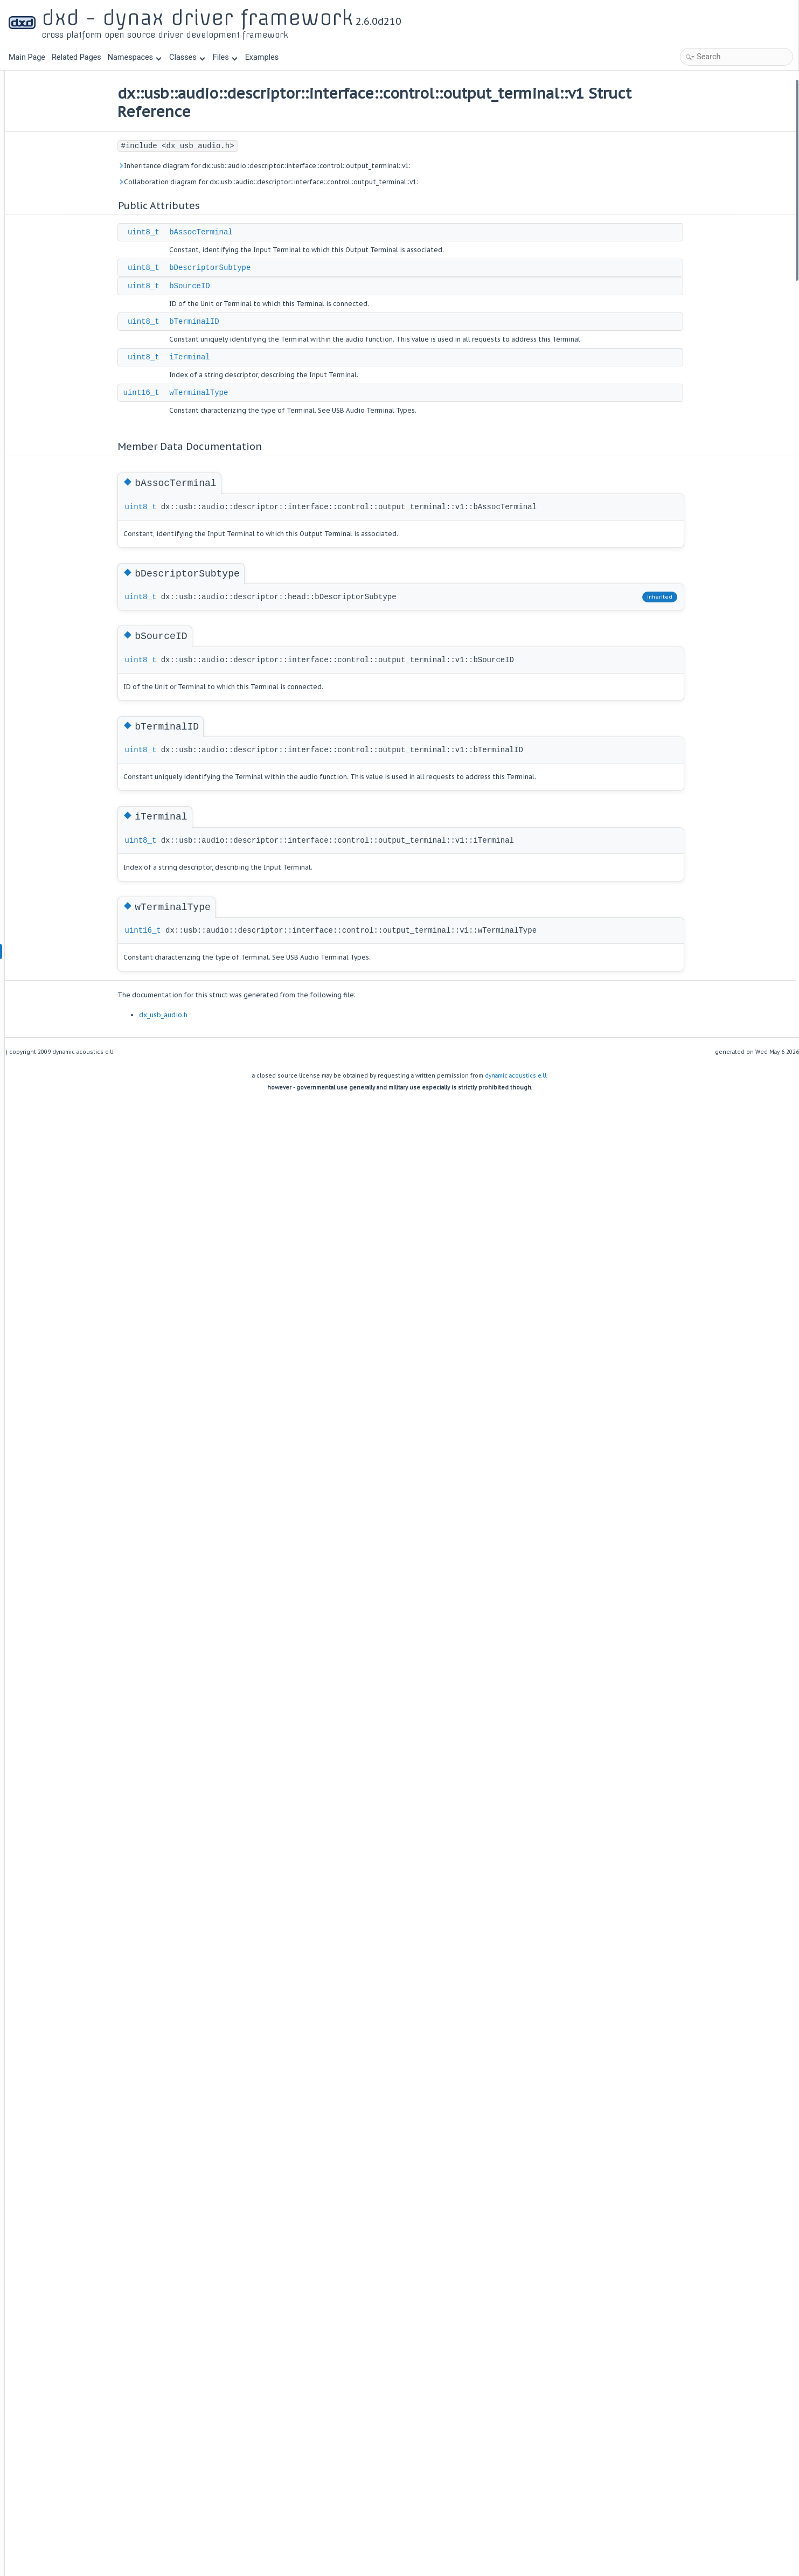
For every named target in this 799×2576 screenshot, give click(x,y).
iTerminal (221, 357)
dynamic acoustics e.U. (516, 1075)
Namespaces (135, 57)
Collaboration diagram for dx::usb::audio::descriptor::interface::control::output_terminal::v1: (299, 182)
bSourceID (221, 286)
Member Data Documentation (720, 187)
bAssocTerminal (233, 232)
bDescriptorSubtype (241, 267)
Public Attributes (700, 86)
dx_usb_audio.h (194, 1015)
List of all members (704, 288)
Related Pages (76, 57)
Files (225, 57)
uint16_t (173, 392)
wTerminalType (230, 392)
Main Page (27, 57)
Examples (262, 57)
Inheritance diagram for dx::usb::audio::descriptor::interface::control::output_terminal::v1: (295, 166)
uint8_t (175, 232)
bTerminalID (226, 321)
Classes (187, 57)
